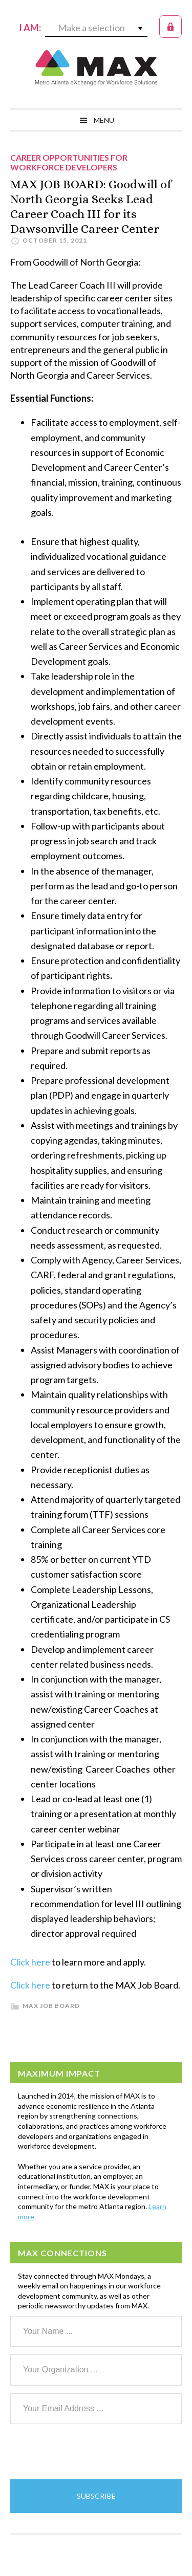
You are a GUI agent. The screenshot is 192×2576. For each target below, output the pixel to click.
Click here (30, 1962)
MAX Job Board (51, 2006)
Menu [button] (104, 120)
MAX (96, 67)
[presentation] (88, 2452)
